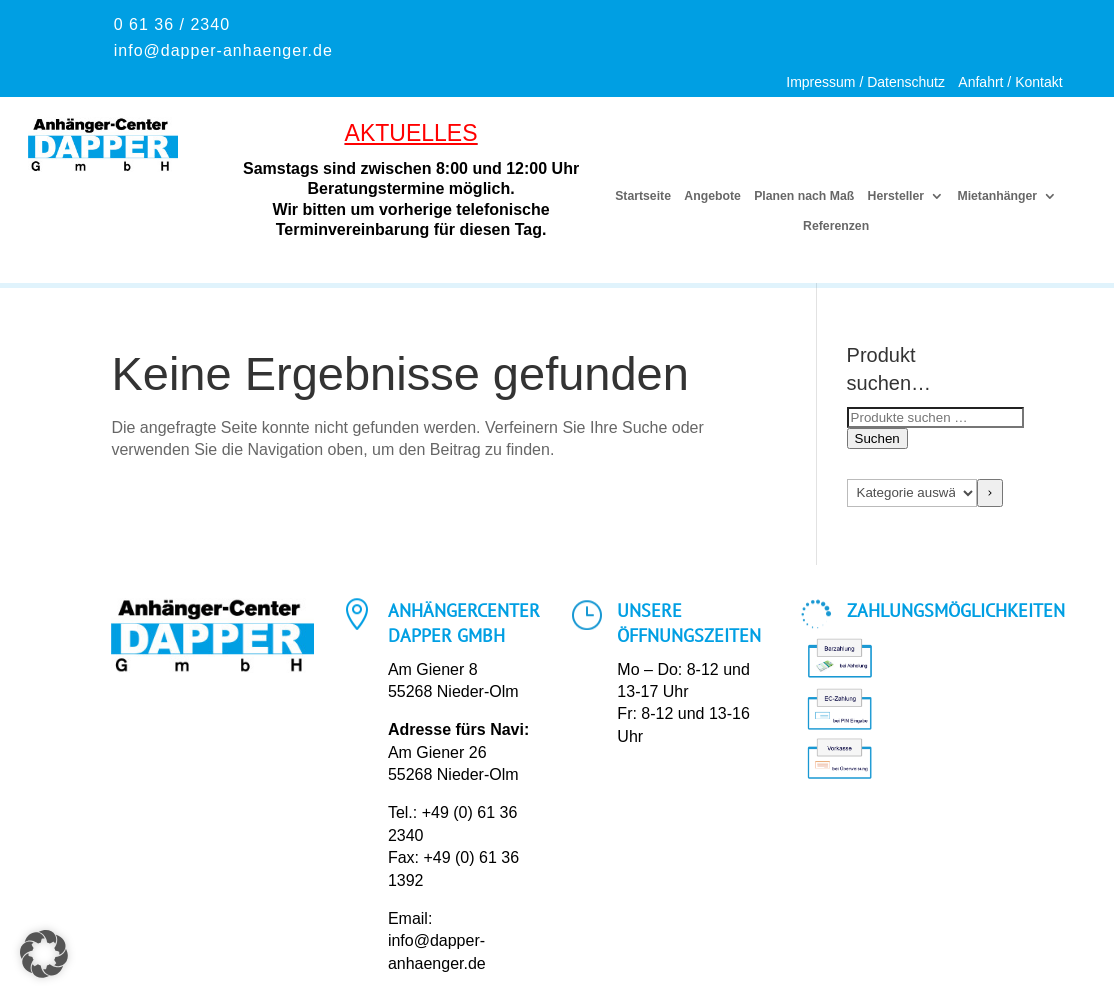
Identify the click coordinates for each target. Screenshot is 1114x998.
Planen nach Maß (804, 196)
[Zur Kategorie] (989, 493)
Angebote (713, 196)
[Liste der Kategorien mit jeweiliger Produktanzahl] (912, 493)
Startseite (644, 196)
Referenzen (836, 226)
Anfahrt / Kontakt (1010, 82)
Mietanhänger (996, 196)
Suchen (877, 438)
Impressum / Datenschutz (865, 82)
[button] (44, 954)
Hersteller (895, 196)
